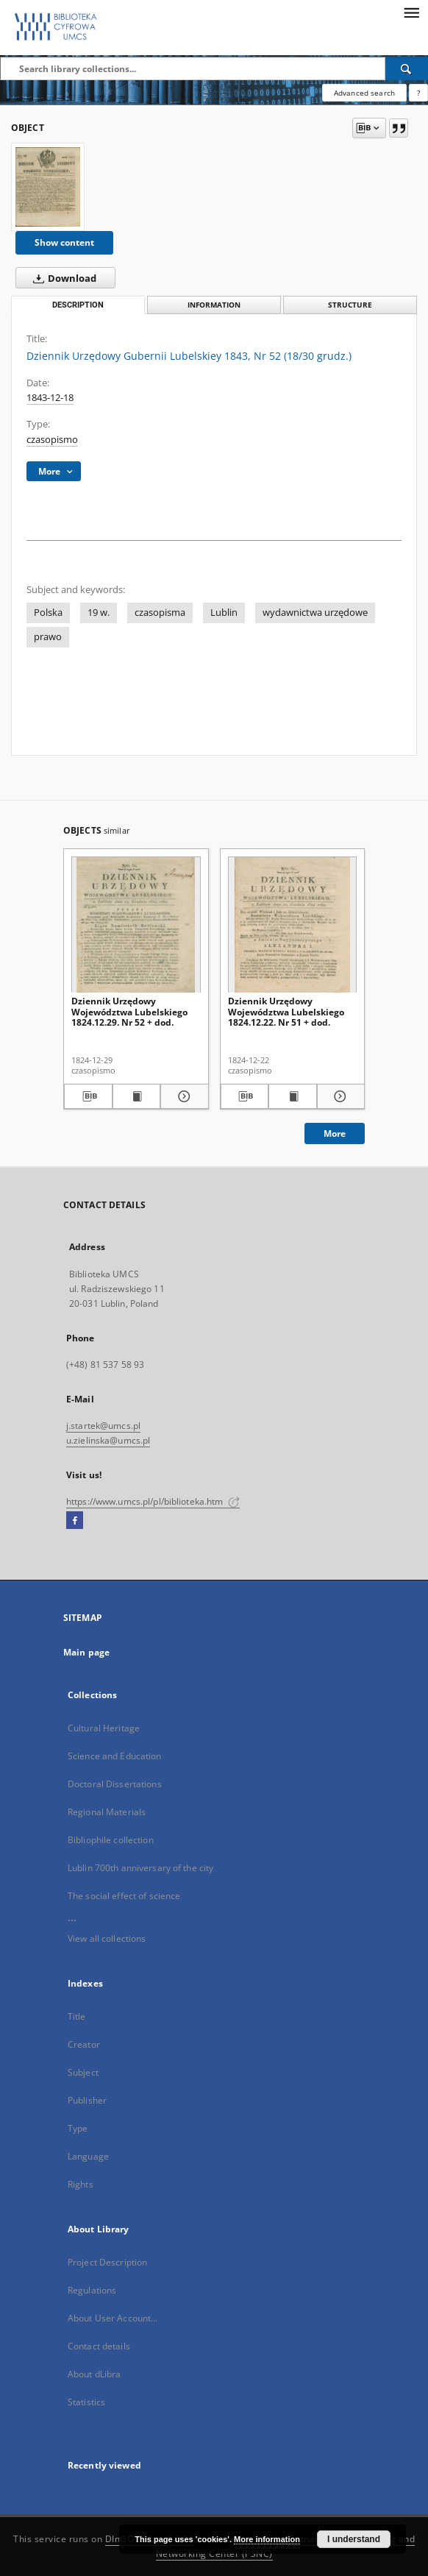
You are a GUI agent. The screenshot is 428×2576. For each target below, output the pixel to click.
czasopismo (52, 439)
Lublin (224, 612)
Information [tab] (214, 305)
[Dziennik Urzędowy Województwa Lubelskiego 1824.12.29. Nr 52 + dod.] (136, 925)
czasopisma (160, 612)
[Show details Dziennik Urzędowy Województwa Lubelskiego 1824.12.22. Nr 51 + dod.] (339, 1096)
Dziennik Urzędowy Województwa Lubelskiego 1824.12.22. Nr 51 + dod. (286, 1011)
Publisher (87, 2100)
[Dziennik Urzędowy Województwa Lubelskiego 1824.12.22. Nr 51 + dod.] (293, 925)
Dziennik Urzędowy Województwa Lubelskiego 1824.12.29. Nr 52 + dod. (129, 1011)
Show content (64, 242)
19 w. (99, 612)
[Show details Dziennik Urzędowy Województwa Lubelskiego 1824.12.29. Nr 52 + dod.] (182, 1096)
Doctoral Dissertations (115, 1784)
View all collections (107, 1938)
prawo (48, 637)
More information (267, 2539)
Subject (83, 2072)
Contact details (99, 2346)
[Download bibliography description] (88, 1096)
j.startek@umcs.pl (103, 1425)
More (335, 1133)
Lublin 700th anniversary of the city (140, 1868)
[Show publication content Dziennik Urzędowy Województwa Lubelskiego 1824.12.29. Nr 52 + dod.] (136, 1096)
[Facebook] (74, 1520)
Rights (80, 2184)
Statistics (86, 2402)
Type (78, 2128)
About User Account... (113, 2318)
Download (61, 278)
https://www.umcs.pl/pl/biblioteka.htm (153, 1501)
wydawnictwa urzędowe (315, 612)
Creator (84, 2044)
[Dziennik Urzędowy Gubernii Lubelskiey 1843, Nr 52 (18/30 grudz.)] (47, 187)
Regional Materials (107, 1812)
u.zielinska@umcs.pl (108, 1440)
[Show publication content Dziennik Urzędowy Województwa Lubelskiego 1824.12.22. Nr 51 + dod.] (292, 1096)
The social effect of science (124, 1896)
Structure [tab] (350, 305)
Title (77, 2016)
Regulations (92, 2290)
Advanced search (364, 93)
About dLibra (94, 2374)
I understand (353, 2539)
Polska (48, 612)
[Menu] (411, 12)
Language (88, 2156)
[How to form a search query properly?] (418, 93)
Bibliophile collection (111, 1840)
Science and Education (115, 1756)
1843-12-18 (50, 397)
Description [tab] (78, 305)
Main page (86, 1652)
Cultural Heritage (104, 1728)
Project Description (107, 2262)
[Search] (406, 68)
